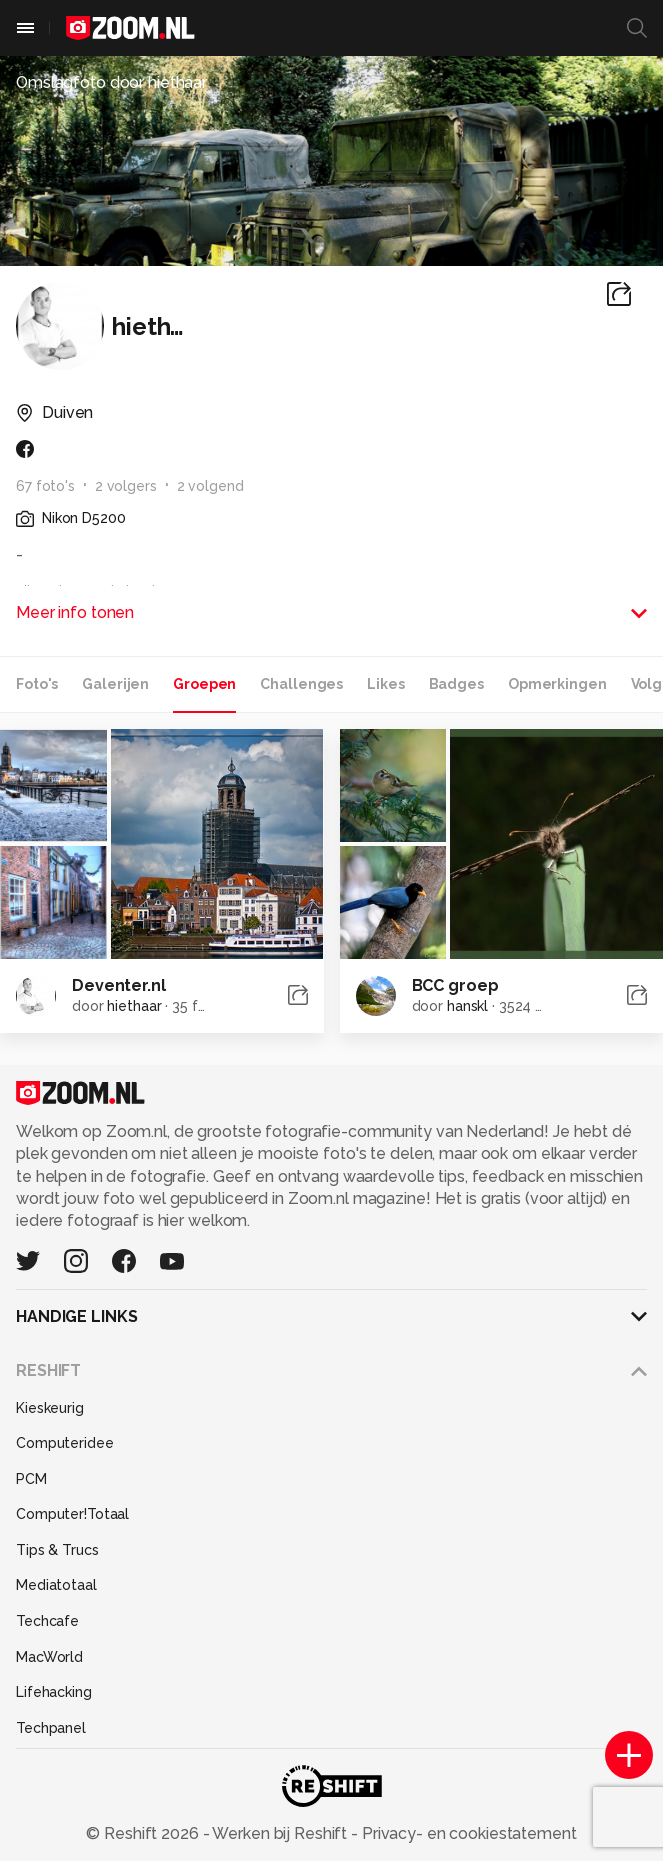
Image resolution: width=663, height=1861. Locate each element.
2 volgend (210, 486)
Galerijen (115, 684)
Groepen (204, 684)
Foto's (37, 684)
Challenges (301, 684)
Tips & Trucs (57, 1550)
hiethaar (134, 1006)
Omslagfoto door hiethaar (111, 82)
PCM (31, 1479)
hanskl (467, 1006)
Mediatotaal (56, 1585)
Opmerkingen (557, 684)
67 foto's (45, 486)
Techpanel (51, 1728)
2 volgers (126, 486)
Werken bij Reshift (280, 1833)
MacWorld (49, 1657)
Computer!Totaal (72, 1514)
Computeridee (65, 1443)
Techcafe (47, 1621)
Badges (456, 684)
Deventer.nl (119, 985)
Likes (385, 684)
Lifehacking (54, 1692)
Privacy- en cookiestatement (467, 1833)
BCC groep (455, 985)
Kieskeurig (50, 1408)
